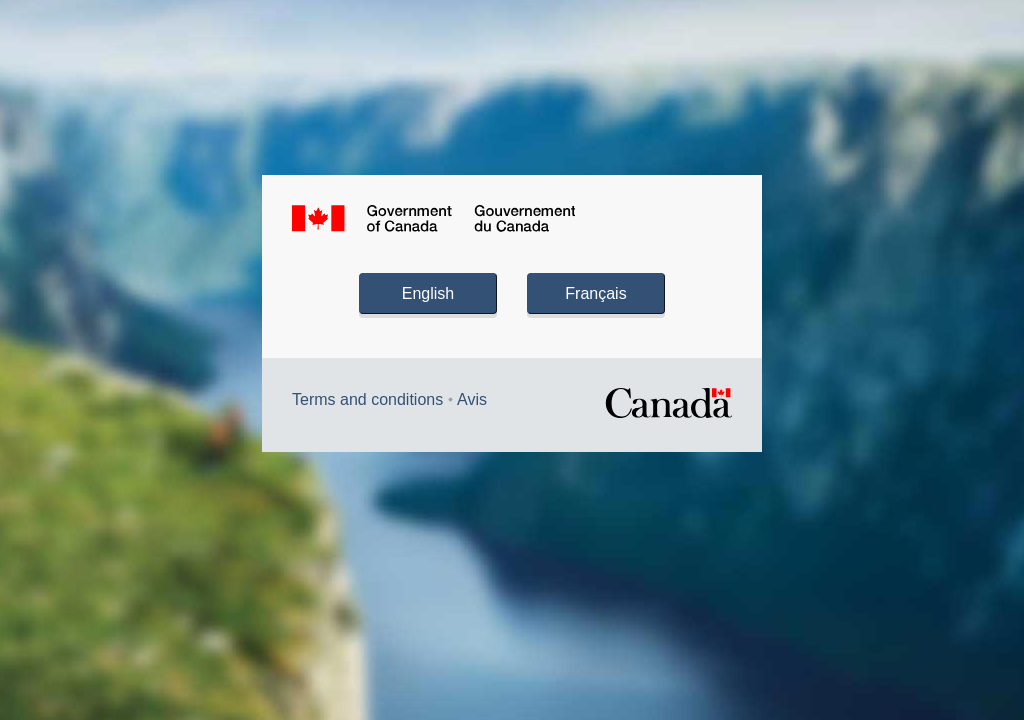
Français (595, 293)
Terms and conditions (367, 399)
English (428, 293)
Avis (472, 399)
